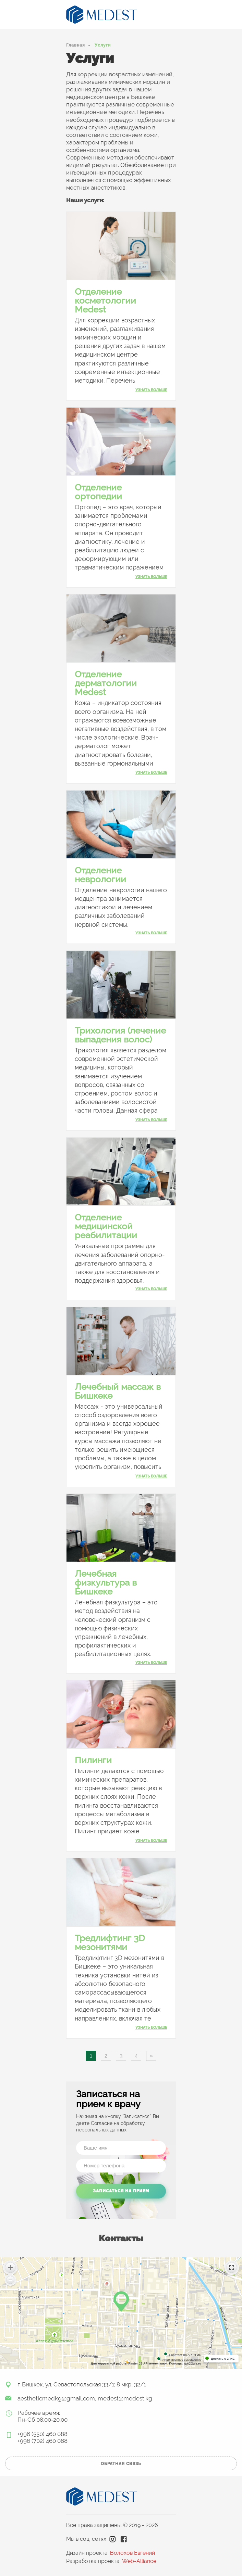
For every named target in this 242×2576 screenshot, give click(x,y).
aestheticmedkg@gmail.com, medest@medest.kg (84, 2398)
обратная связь (121, 2463)
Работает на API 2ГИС (185, 2355)
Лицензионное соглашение (181, 2359)
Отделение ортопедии (98, 491)
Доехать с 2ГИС (223, 2358)
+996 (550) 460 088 (42, 2434)
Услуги (103, 45)
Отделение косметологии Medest (105, 300)
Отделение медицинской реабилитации (106, 1226)
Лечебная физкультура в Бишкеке (106, 1582)
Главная (75, 45)
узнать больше (151, 390)
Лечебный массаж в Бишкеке (118, 1391)
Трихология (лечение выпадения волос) (120, 1035)
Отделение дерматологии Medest (106, 683)
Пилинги (93, 1760)
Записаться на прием (121, 2191)
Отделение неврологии (100, 874)
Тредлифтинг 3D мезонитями (110, 1942)
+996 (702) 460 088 (42, 2440)
